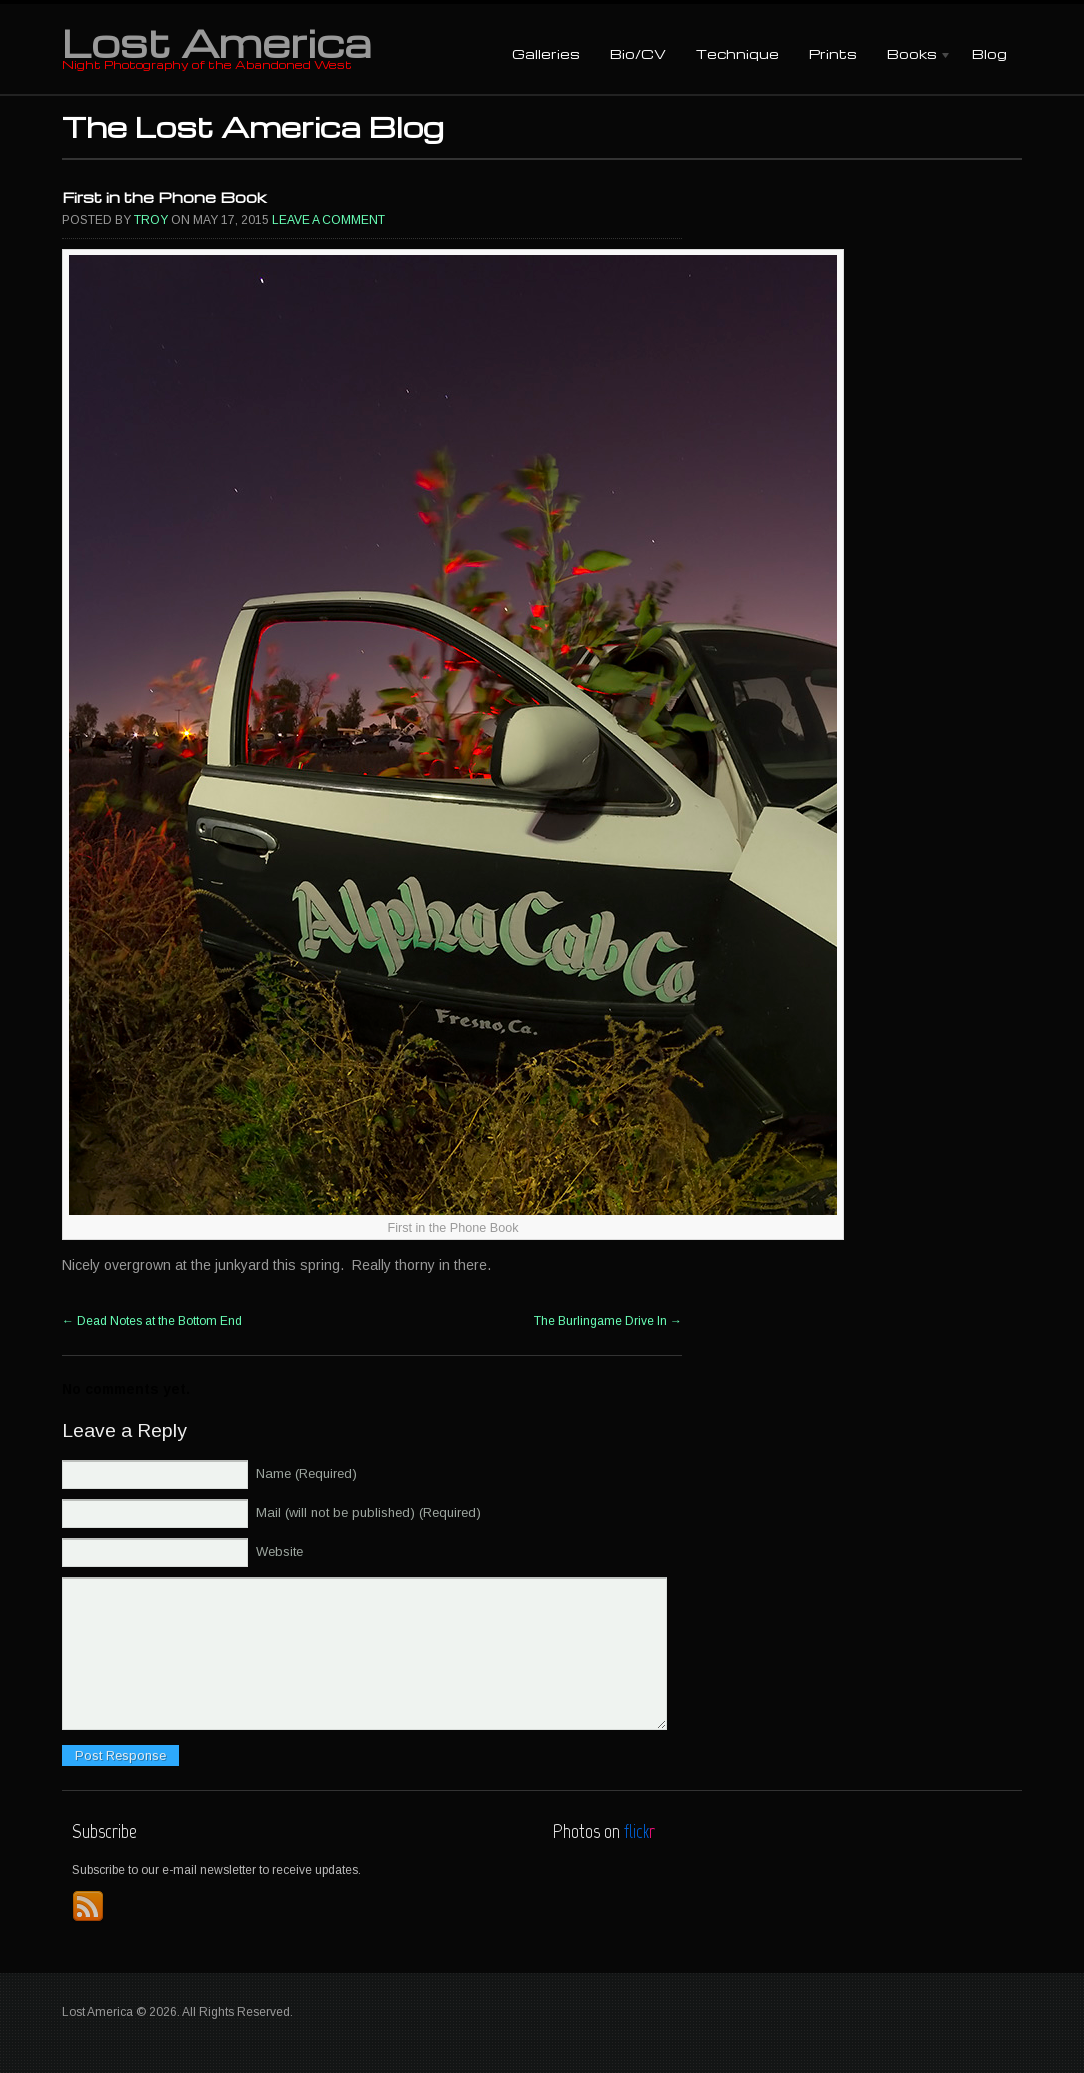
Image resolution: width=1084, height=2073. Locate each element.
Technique (737, 53)
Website (279, 1551)
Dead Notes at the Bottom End (152, 1321)
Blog (989, 53)
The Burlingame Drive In (608, 1321)
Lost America (216, 42)
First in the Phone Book (164, 197)
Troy (151, 220)
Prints (833, 53)
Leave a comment (328, 220)
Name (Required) (306, 1473)
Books (912, 55)
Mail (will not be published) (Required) (368, 1512)
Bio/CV (638, 53)
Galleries (546, 53)
